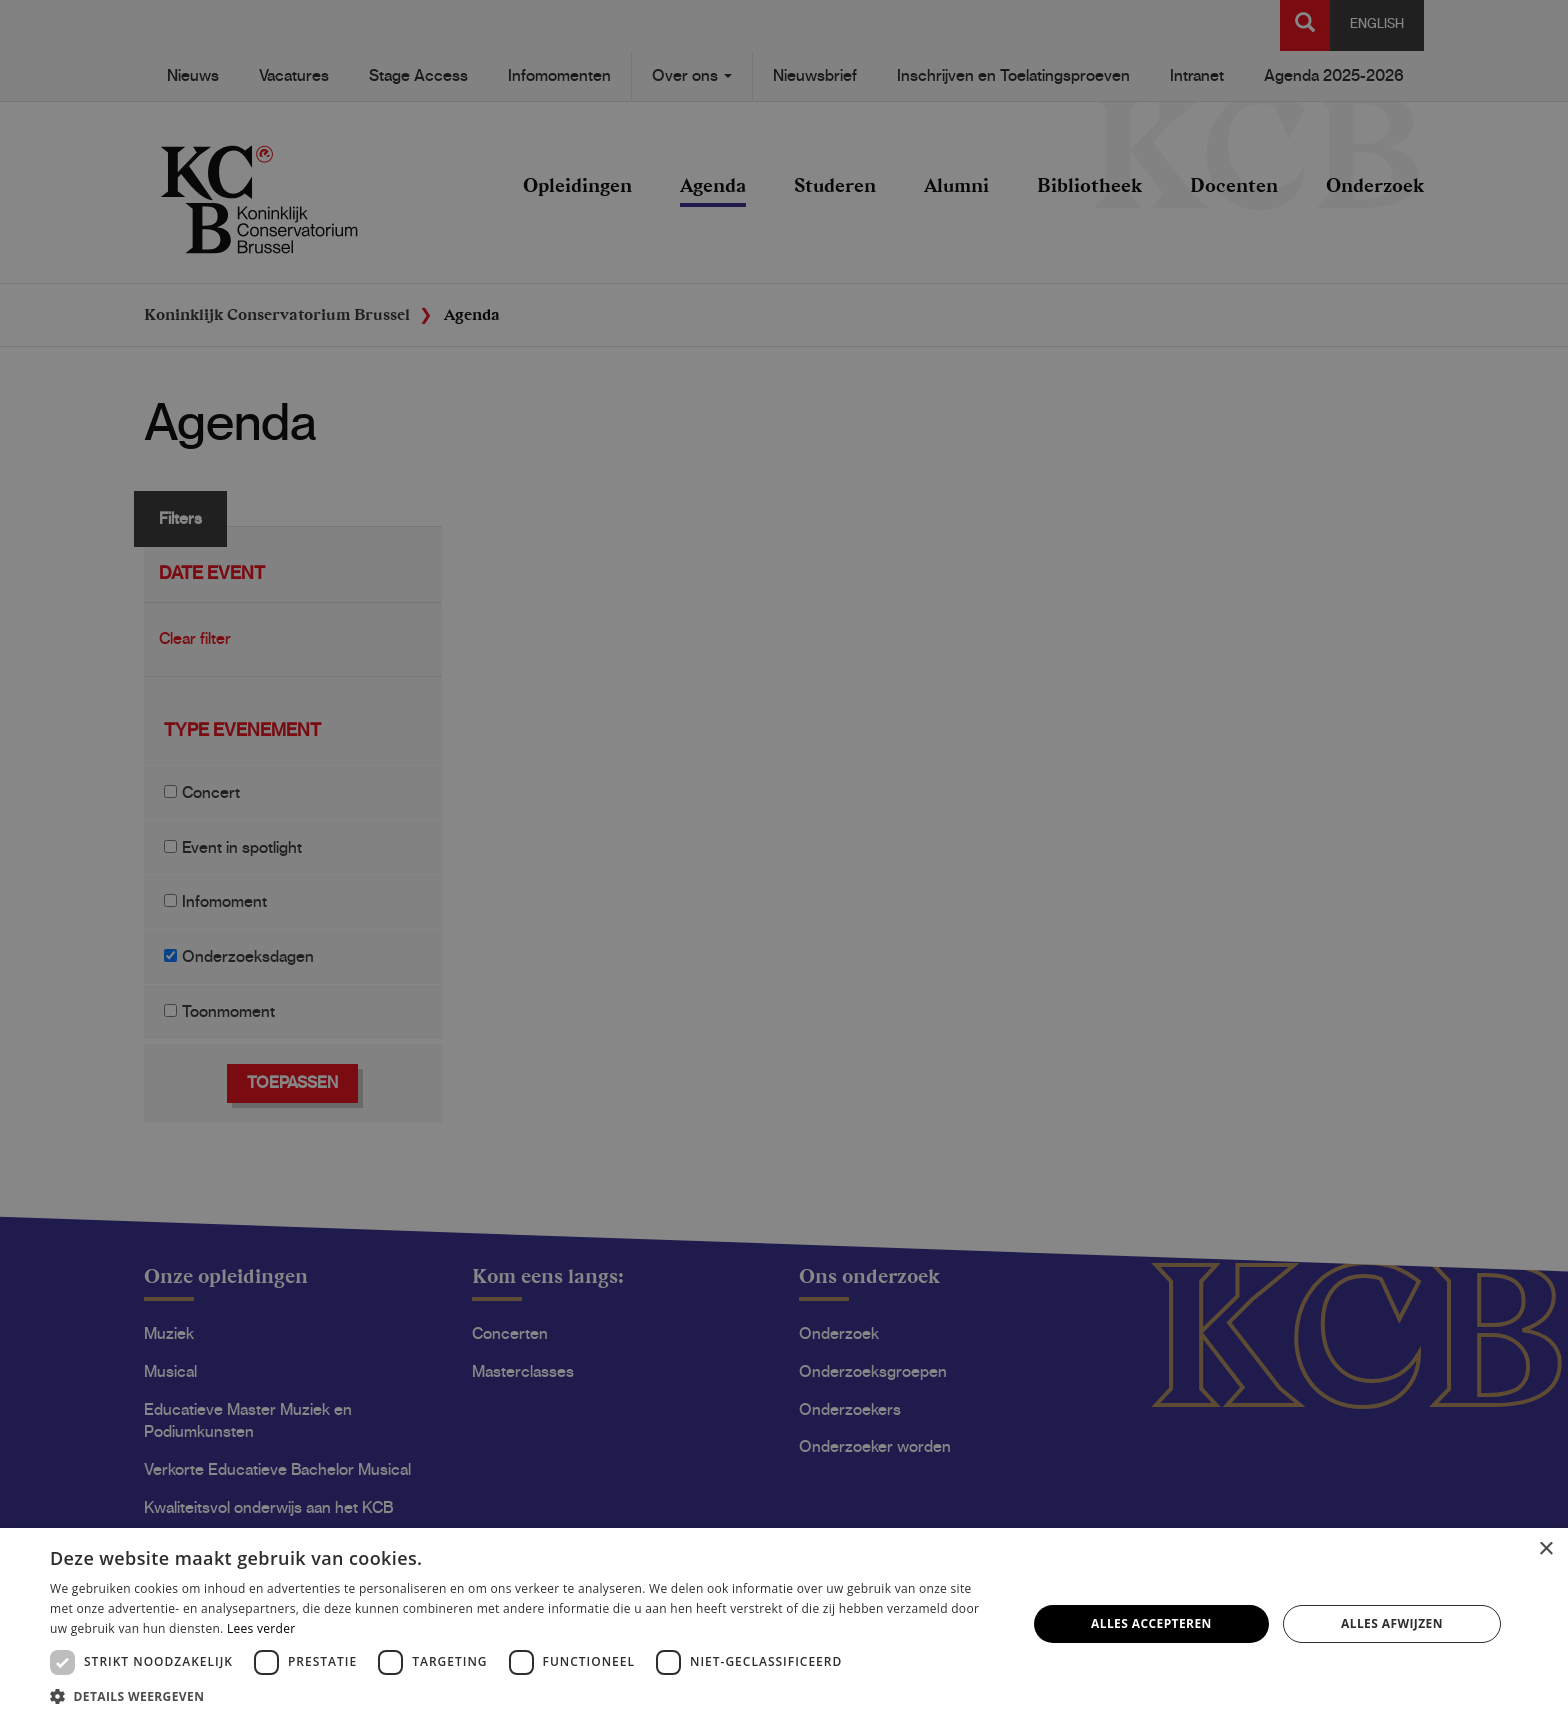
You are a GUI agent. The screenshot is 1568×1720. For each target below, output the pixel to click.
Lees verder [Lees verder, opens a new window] (261, 1628)
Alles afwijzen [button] (1392, 1623)
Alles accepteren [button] (1151, 1623)
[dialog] (784, 860)
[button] (524, 1695)
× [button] (1545, 1549)
